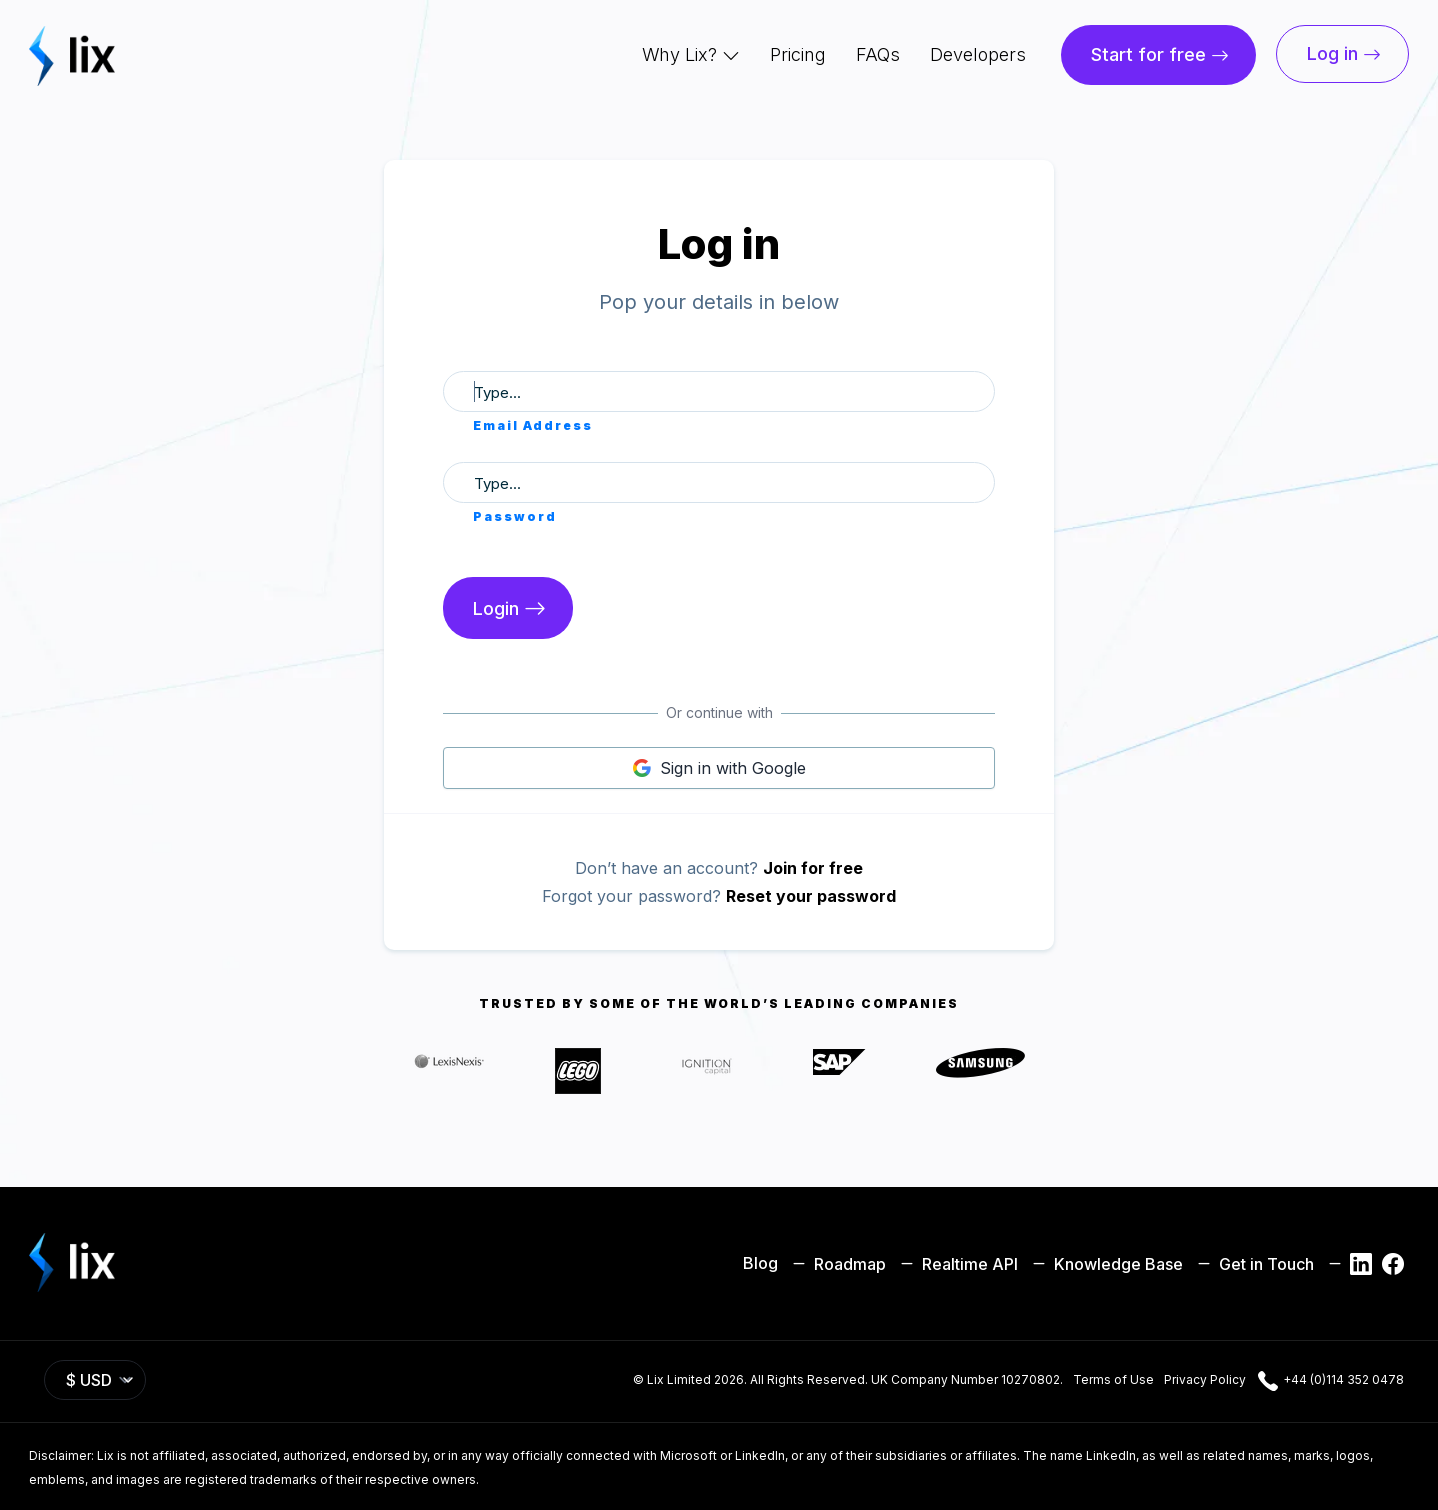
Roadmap (837, 1262)
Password (515, 516)
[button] (691, 55)
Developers (978, 54)
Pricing (798, 54)
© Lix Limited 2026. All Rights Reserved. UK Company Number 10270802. (848, 1379)
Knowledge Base (1105, 1262)
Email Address (533, 425)
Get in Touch (1253, 1262)
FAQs (878, 54)
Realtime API (957, 1262)
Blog (760, 1263)
